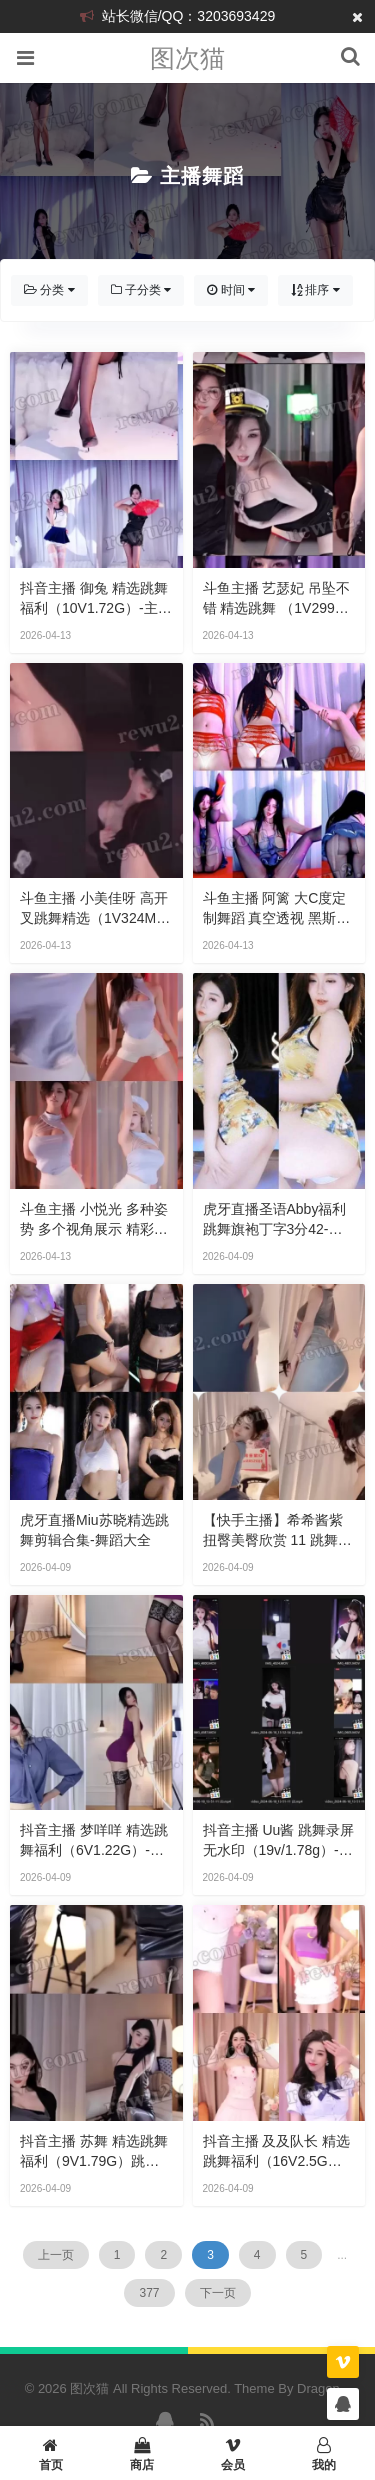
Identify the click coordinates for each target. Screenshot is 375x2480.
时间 (231, 290)
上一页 (56, 2255)
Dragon (318, 2388)
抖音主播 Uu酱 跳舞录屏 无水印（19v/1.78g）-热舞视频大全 (279, 1841)
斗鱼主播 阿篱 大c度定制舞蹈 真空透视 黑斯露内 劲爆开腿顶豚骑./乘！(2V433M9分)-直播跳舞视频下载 (279, 909)
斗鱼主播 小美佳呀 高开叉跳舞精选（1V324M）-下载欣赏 (95, 909)
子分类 (141, 290)
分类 (49, 290)
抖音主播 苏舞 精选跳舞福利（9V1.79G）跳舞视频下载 (94, 2152)
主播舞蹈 (202, 176)
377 (149, 2293)
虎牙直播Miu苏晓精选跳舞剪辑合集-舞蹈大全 (94, 1530)
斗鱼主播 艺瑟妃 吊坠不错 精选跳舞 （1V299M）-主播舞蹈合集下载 (277, 599)
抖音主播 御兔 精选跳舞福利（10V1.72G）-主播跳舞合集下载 (96, 599)
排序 (315, 290)
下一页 (218, 2293)
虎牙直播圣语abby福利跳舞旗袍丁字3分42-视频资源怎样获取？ (275, 1220)
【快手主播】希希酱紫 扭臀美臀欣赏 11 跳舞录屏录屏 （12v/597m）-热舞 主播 (277, 1531)
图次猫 (187, 58)
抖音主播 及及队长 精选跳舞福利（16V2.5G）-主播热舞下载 (277, 2152)
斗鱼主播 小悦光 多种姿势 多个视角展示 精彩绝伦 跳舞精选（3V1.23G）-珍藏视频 (94, 1220)
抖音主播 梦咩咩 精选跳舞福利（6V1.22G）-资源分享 (94, 1841)
